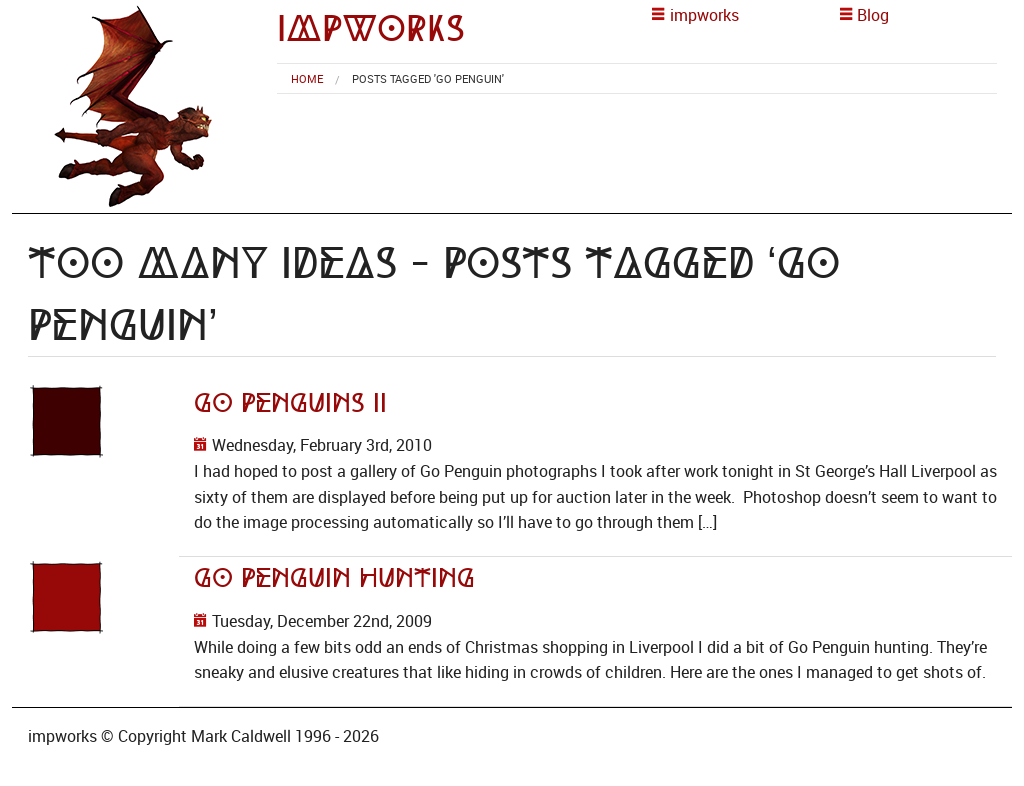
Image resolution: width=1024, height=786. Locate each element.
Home (307, 78)
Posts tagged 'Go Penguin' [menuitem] (428, 78)
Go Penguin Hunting (334, 578)
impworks (371, 28)
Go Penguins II (290, 403)
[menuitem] (307, 78)
